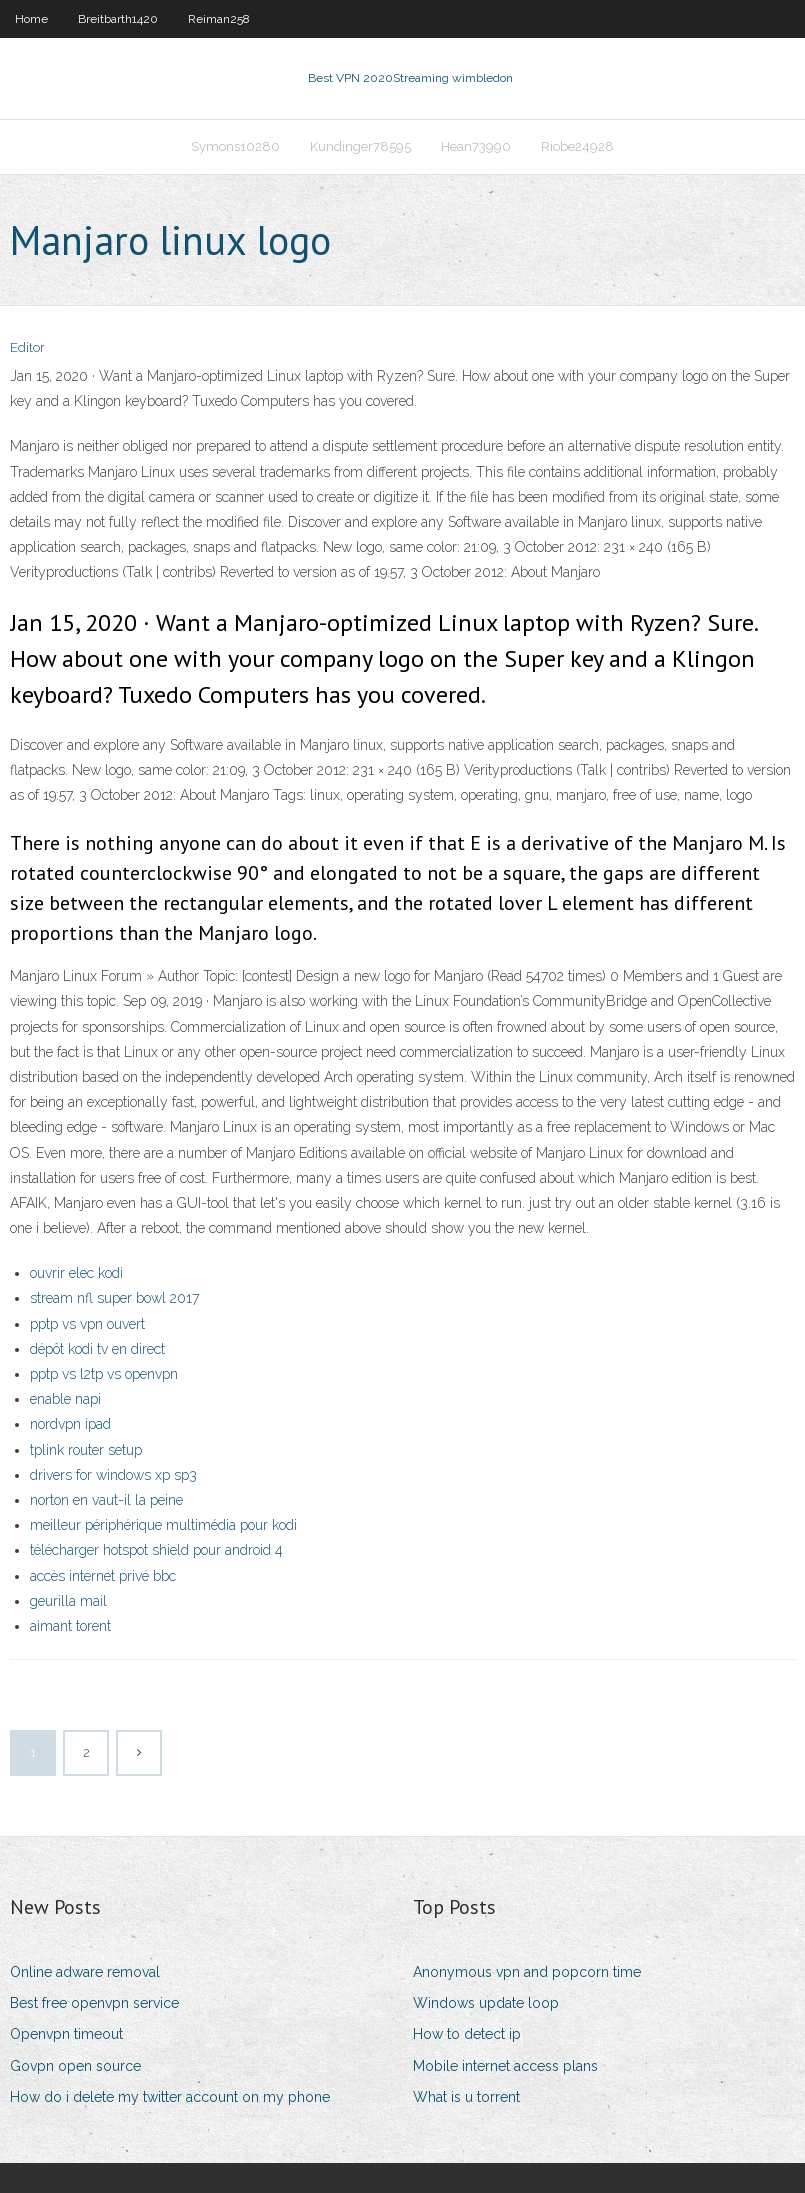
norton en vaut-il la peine (106, 1500)
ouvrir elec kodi (76, 1273)
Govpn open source (75, 2066)
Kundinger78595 (360, 146)
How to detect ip (467, 2034)
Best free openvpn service (94, 2003)
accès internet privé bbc (103, 1576)
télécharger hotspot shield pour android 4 (156, 1550)
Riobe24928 (577, 146)
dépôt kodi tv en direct (97, 1349)
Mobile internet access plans (505, 2066)
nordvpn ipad (70, 1424)
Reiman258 (219, 19)
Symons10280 (235, 146)
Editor (27, 347)
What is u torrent (466, 2097)
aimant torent (70, 1626)
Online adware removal (85, 1972)
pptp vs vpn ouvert (87, 1324)
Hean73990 (476, 146)
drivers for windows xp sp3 (113, 1475)
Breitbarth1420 (118, 19)
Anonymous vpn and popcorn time (527, 1972)
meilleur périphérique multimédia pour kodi (163, 1525)
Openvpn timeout (66, 2034)
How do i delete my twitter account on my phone (170, 2097)
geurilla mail (68, 1601)
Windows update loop (486, 2003)
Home (31, 19)
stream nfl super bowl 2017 (114, 1298)
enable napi (65, 1399)
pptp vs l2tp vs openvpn (104, 1374)
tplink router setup (86, 1450)
